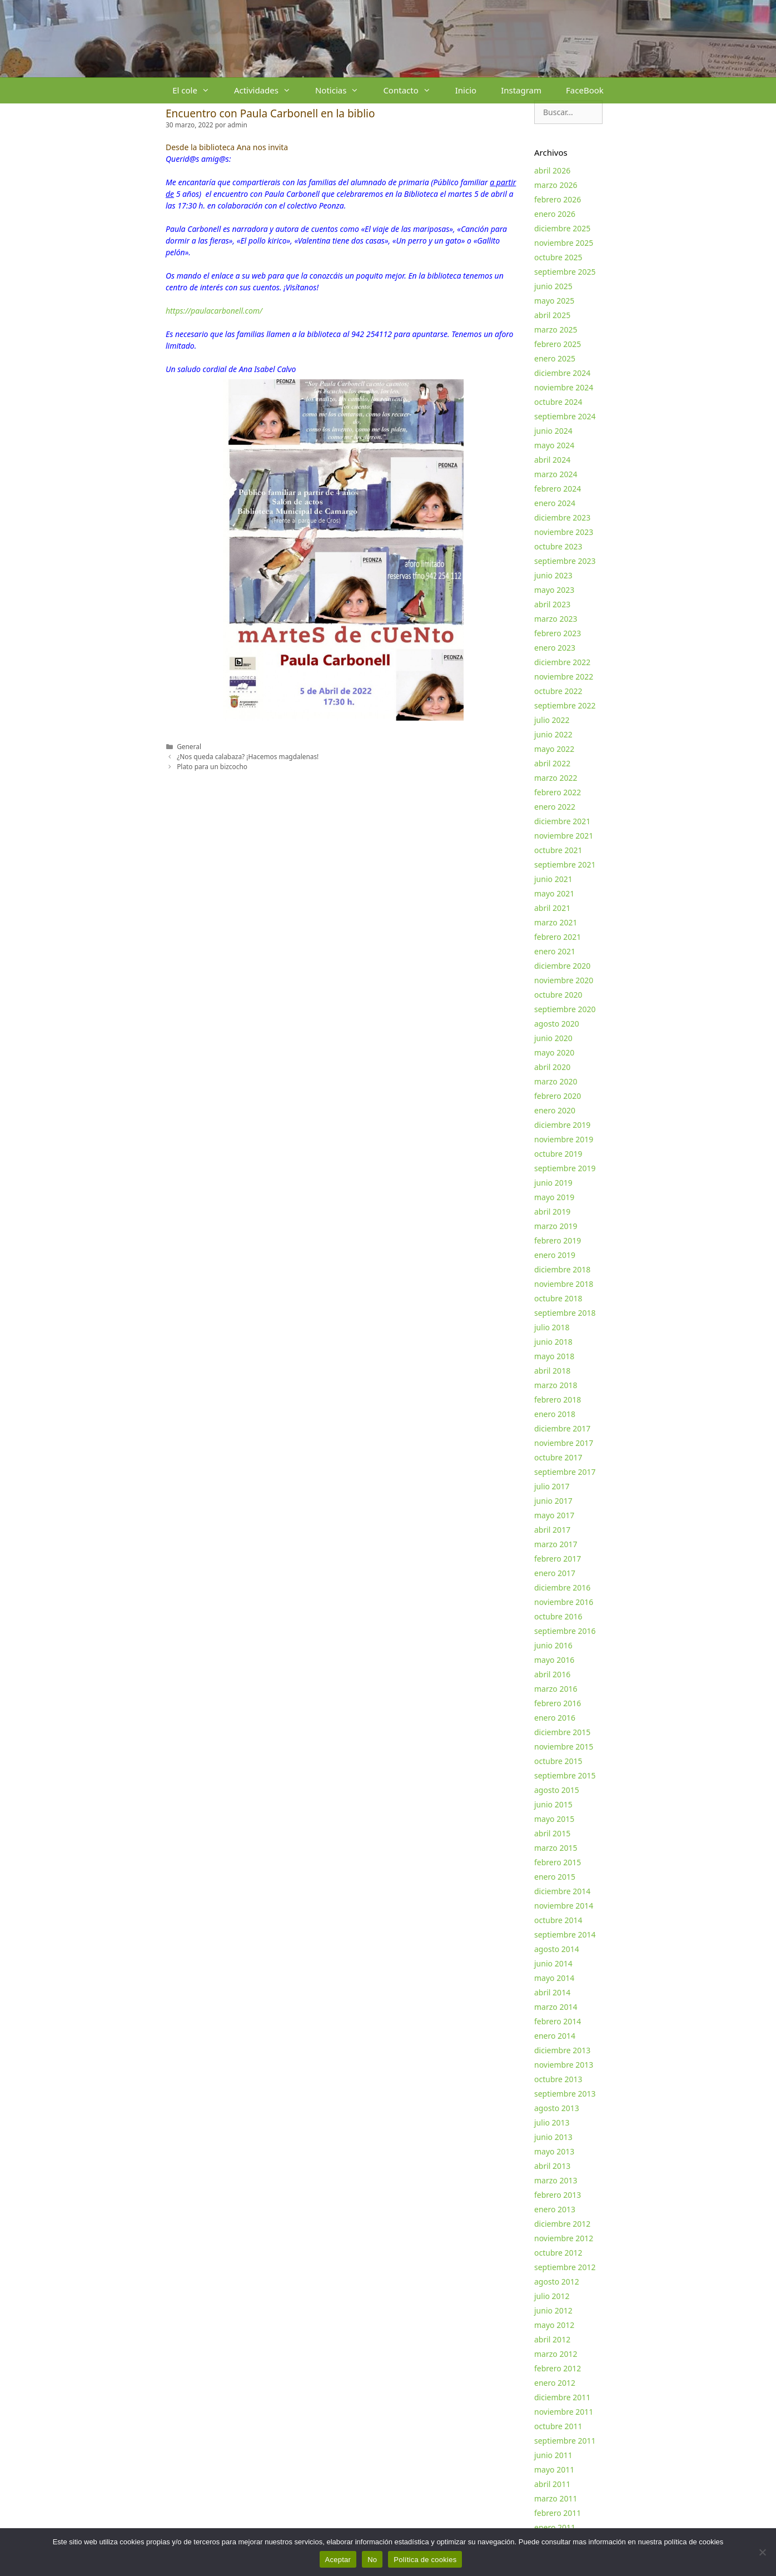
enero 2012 (554, 2382)
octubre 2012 (558, 2252)
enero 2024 (554, 503)
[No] (762, 2552)
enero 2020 (554, 1110)
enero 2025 (554, 358)
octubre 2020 (558, 994)
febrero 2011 (557, 2513)
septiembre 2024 (565, 416)
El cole (197, 90)
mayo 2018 (554, 1356)
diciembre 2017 (562, 1428)
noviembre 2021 (563, 835)
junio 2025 (553, 286)
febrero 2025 (557, 344)
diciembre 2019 (562, 1124)
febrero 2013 (557, 2194)
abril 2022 (552, 763)
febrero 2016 (557, 1703)
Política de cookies (425, 2559)
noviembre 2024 (563, 387)
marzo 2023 (555, 618)
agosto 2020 (556, 1023)
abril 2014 (552, 1992)
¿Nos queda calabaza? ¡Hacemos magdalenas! (248, 756)
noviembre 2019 (563, 1139)
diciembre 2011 (562, 2397)
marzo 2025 (555, 329)
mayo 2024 (554, 445)
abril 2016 (552, 1674)
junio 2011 (553, 2455)
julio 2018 (552, 1327)
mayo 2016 (554, 1659)
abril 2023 (552, 604)
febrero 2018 (557, 1399)
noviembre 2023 (563, 532)
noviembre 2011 (563, 2411)
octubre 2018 (558, 1298)
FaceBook (585, 90)
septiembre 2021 (565, 864)
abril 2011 (552, 2484)
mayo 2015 (554, 1819)
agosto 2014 (556, 1949)
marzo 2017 (555, 1544)
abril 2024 (552, 459)
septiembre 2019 (565, 1168)
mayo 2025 (554, 300)
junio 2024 (553, 430)
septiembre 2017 (565, 1472)
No (372, 2559)
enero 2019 (554, 1255)
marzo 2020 (555, 1081)
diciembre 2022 (562, 662)
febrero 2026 (557, 199)
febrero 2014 (557, 2021)
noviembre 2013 (563, 2064)
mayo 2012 (554, 2325)
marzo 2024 (555, 474)
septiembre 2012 (565, 2267)
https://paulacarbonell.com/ (214, 310)
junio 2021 (553, 879)
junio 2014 (553, 1963)
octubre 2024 (558, 402)
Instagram (521, 90)
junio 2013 (553, 2137)
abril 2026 (552, 170)
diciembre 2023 (562, 517)
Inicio (465, 90)
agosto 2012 (556, 2281)
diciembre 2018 (562, 1269)
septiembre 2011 (565, 2440)
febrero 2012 (557, 2368)
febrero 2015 (557, 1862)
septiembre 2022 (565, 705)
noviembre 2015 (563, 1746)
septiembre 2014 (565, 1934)
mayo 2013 (554, 2151)
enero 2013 (554, 2209)
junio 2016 (553, 1645)
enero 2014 (554, 2035)
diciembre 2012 (562, 2223)
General (189, 746)
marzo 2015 (555, 1847)
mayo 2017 (554, 1515)
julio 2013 (552, 2122)
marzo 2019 (555, 1226)
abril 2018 (552, 1370)
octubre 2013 (558, 2079)
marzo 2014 (555, 2007)
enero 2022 (554, 806)
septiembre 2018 (565, 1312)
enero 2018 (554, 1414)
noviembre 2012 (563, 2238)
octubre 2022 (558, 691)
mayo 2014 (554, 1978)
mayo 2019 (554, 1197)
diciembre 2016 (562, 1587)
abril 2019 (552, 1211)
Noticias (343, 90)
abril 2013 (552, 2166)
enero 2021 (554, 951)
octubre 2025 (558, 257)
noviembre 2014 (563, 1905)
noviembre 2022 (563, 676)
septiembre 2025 (565, 271)
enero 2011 (554, 2527)
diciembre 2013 (562, 2050)
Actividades (268, 90)
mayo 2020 (554, 1052)
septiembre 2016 (565, 1631)
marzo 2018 (555, 1385)
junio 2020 (553, 1038)
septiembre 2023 (565, 561)
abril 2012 (552, 2339)
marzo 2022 (555, 777)
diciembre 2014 (562, 1891)
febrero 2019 (557, 1240)
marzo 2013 (555, 2180)
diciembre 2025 (562, 228)
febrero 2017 (557, 1558)
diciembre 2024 (562, 373)
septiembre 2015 (565, 1775)
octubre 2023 (558, 546)
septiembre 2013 (565, 2093)
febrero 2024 (557, 488)
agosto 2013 (556, 2108)
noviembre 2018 (563, 1284)
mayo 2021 (554, 893)
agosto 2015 (556, 1790)
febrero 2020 (557, 1096)
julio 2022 (552, 720)
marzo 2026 (555, 185)
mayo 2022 (554, 749)
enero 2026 (554, 214)
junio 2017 (553, 1500)
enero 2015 (554, 1876)
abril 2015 (552, 1833)
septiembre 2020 (565, 1009)
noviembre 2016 (563, 1602)
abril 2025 (552, 315)
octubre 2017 (558, 1457)
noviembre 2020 (563, 980)
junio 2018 (553, 1341)
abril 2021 (552, 908)
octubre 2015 (558, 1761)
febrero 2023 (557, 633)
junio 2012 (553, 2310)
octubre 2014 (558, 1920)
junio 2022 (553, 734)
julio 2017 (552, 1486)
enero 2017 (554, 1573)
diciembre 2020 (562, 965)
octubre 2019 (558, 1153)
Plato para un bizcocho (212, 766)
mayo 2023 (554, 589)
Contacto (412, 90)
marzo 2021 (555, 922)
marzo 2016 (555, 1688)
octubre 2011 (558, 2426)
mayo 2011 (554, 2469)
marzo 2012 (555, 2354)
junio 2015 (553, 1804)
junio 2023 (553, 575)
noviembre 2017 (563, 1443)
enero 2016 (554, 1717)
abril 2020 (552, 1067)
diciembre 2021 (562, 821)
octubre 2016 (558, 1616)
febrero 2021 (557, 937)
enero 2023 (554, 647)
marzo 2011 (555, 2498)
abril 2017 (552, 1529)
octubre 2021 (558, 850)
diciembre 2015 (562, 1732)
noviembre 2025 (563, 242)
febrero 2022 (557, 792)
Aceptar (338, 2559)
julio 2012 (552, 2296)
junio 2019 (553, 1182)
